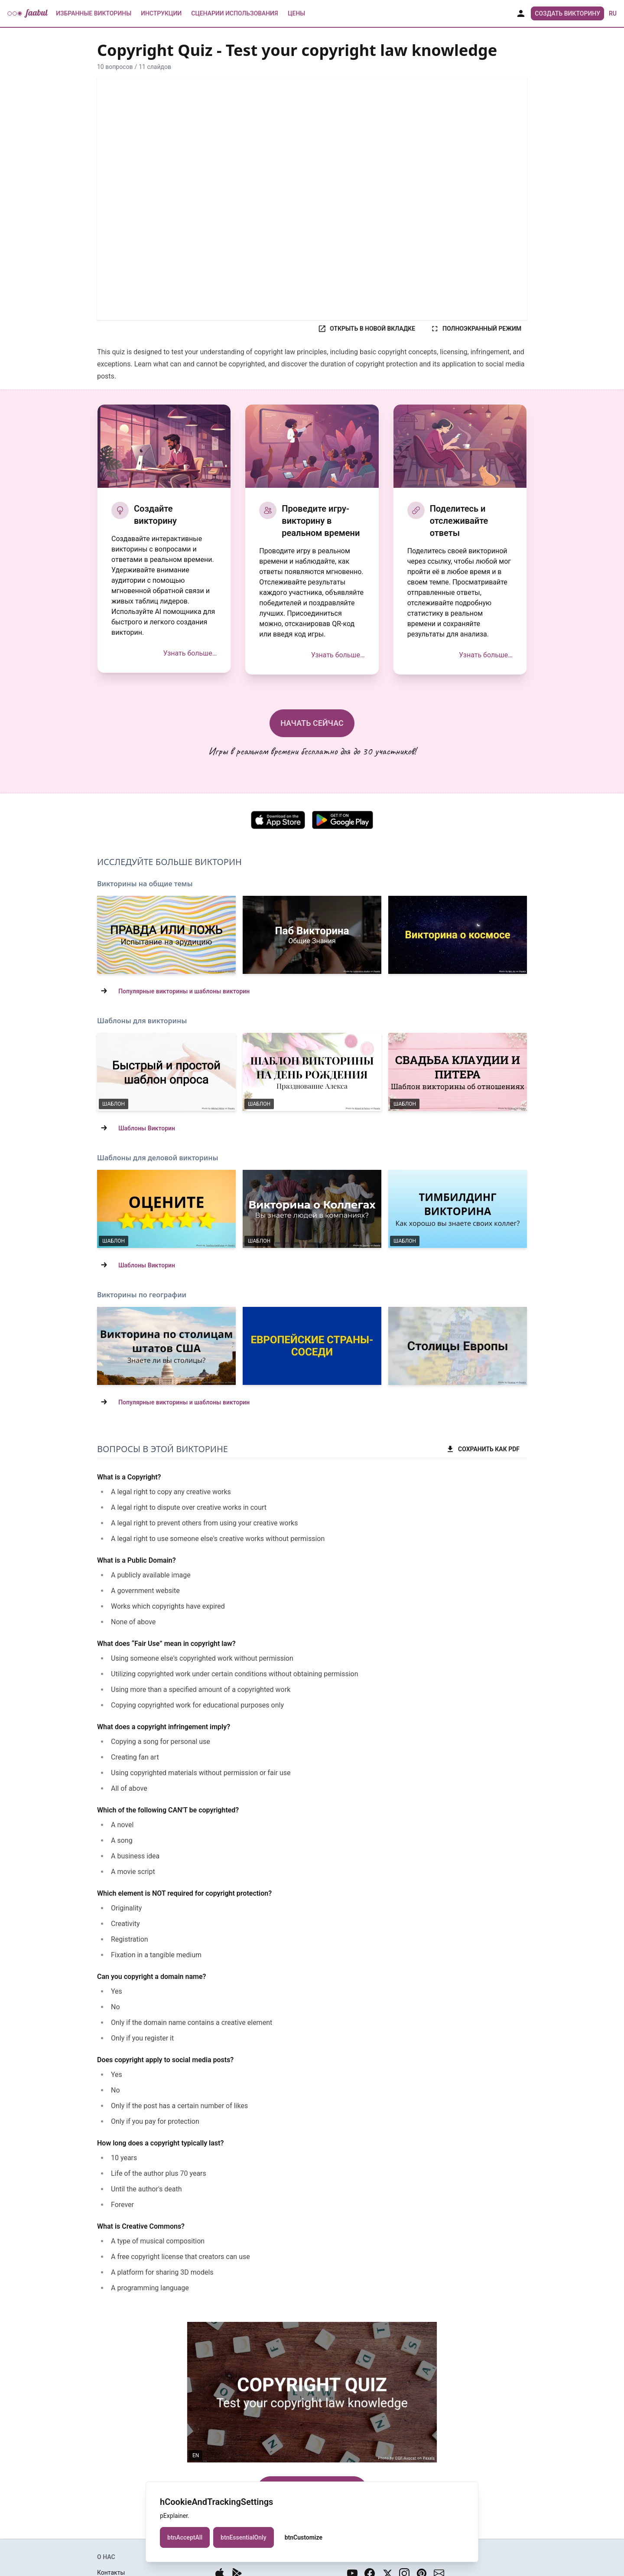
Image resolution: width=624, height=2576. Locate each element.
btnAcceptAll (184, 2537)
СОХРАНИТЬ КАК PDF (483, 1449)
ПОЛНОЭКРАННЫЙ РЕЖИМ (475, 328)
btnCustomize (303, 2537)
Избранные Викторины (93, 13)
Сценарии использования (234, 13)
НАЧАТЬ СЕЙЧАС (312, 723)
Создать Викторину (567, 13)
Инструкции (161, 13)
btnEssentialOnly (243, 2537)
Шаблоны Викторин (146, 1128)
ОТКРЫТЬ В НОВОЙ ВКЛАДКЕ (366, 328)
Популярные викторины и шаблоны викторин (184, 991)
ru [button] (613, 13)
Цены (296, 13)
